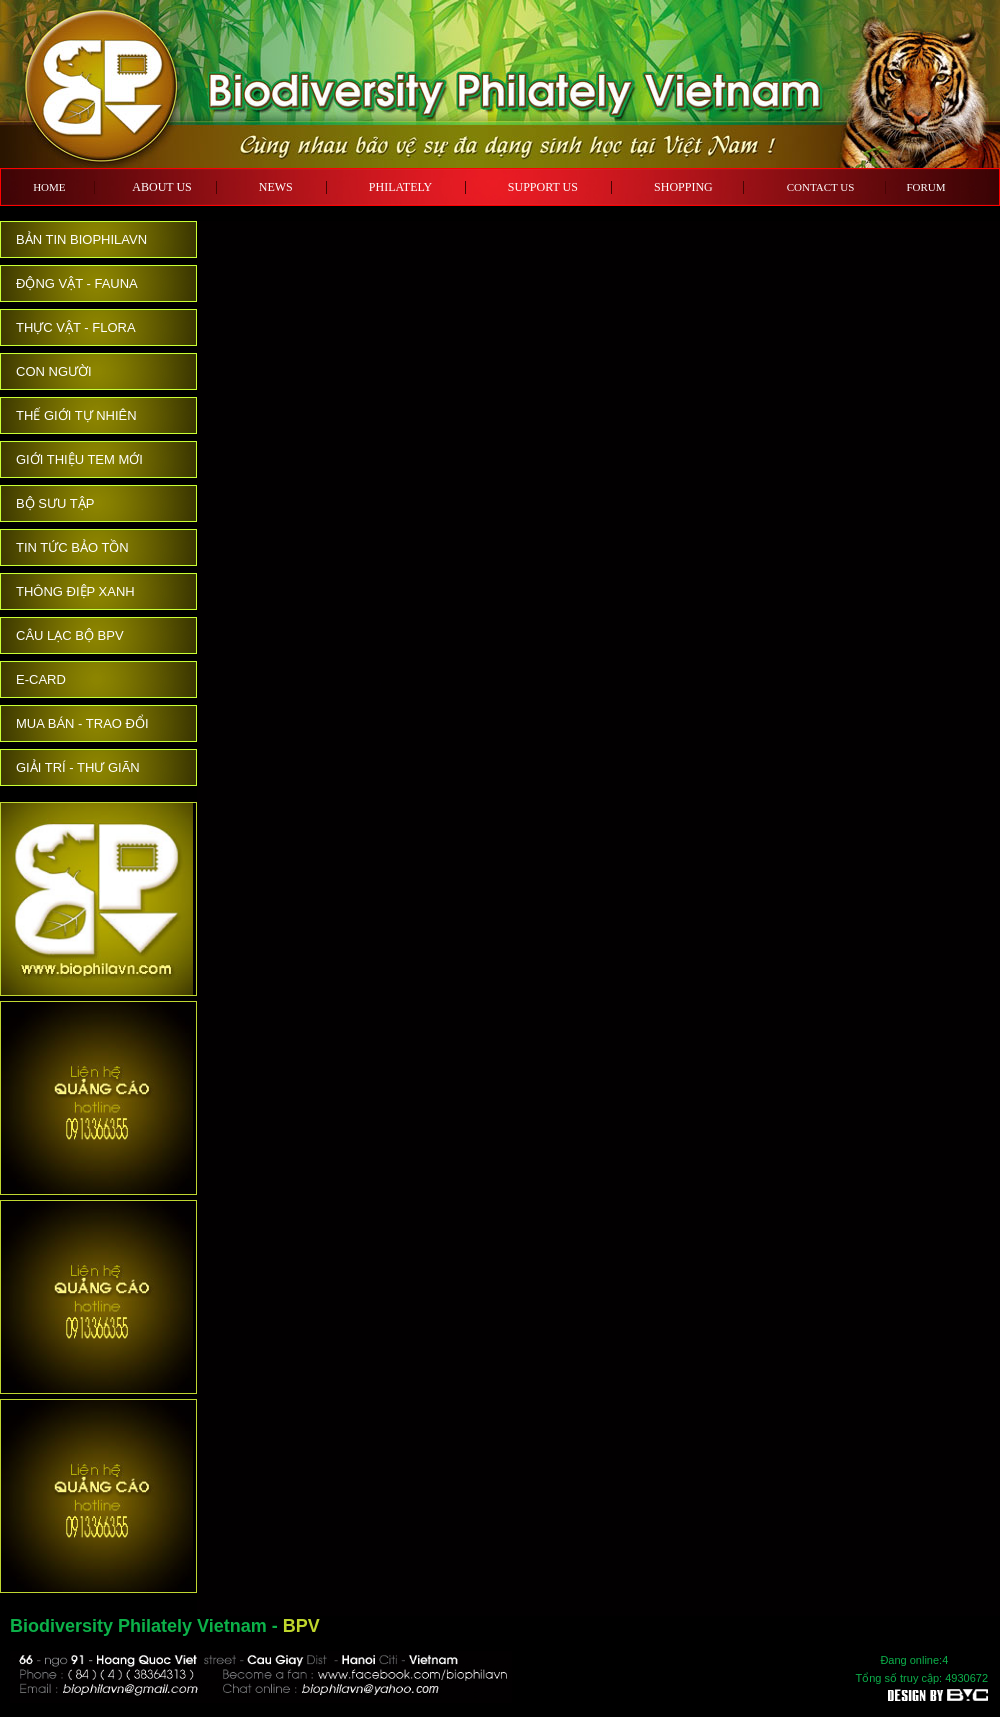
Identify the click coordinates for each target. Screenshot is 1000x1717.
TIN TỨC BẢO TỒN (72, 547)
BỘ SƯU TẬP (55, 503)
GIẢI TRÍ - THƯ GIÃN (78, 767)
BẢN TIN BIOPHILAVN (81, 239)
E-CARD (41, 679)
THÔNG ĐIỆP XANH (75, 591)
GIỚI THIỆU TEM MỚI (79, 459)
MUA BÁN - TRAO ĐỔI (82, 723)
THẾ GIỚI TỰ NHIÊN (76, 415)
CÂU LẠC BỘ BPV (70, 635)
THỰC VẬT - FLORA (76, 327)
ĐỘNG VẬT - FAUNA (77, 283)
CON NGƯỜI (54, 371)
